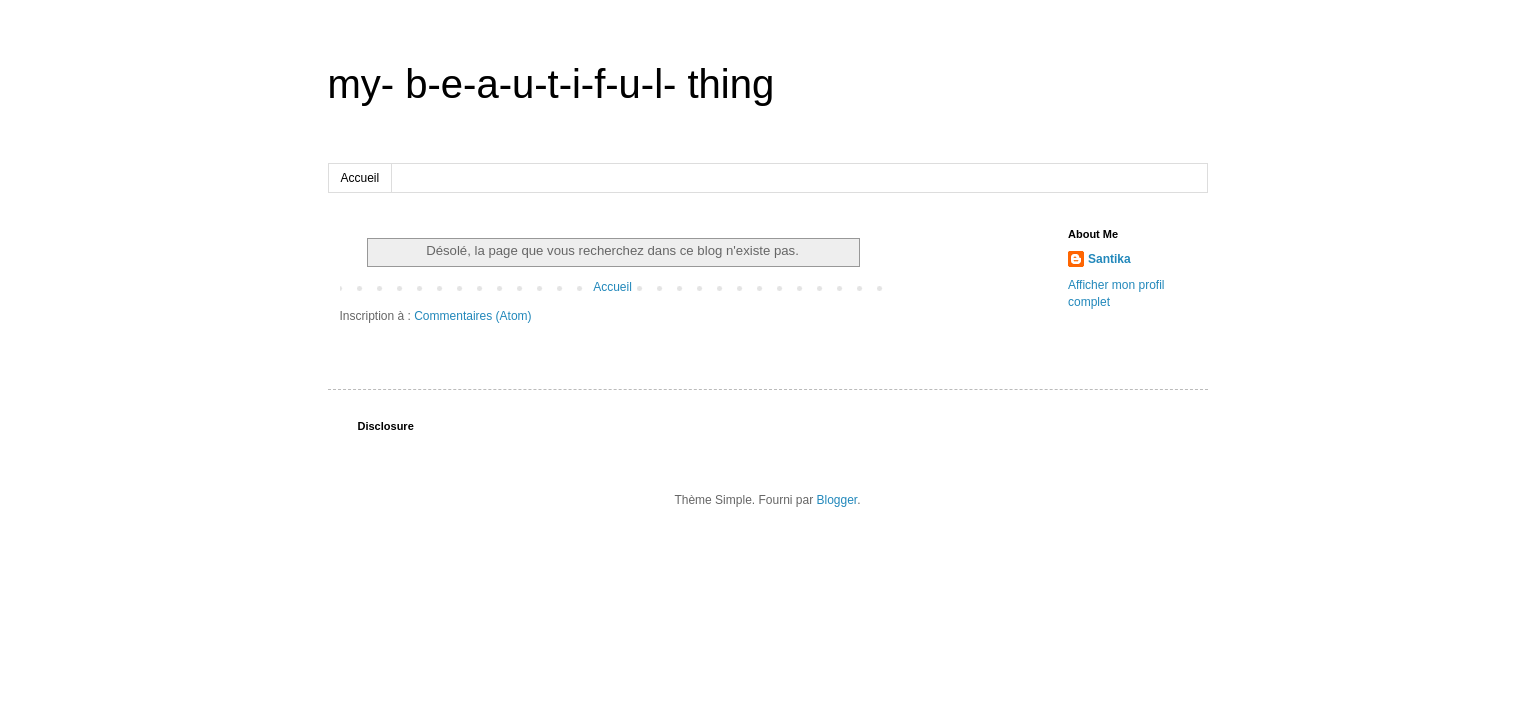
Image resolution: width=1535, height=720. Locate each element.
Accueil (360, 178)
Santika (1109, 259)
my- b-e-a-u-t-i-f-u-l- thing (551, 84)
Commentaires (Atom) (472, 316)
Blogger (837, 500)
